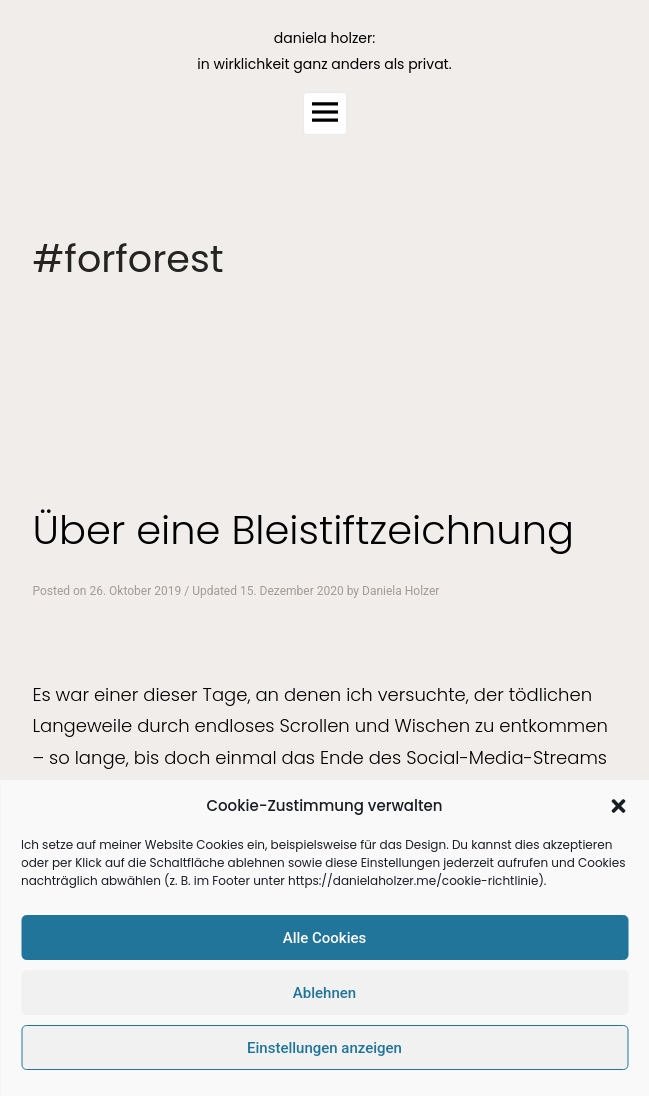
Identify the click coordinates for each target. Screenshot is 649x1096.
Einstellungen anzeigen (324, 1048)
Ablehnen (324, 993)
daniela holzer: (324, 38)
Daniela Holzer (400, 591)
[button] (618, 806)
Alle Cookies (325, 938)
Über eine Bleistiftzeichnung (303, 530)
